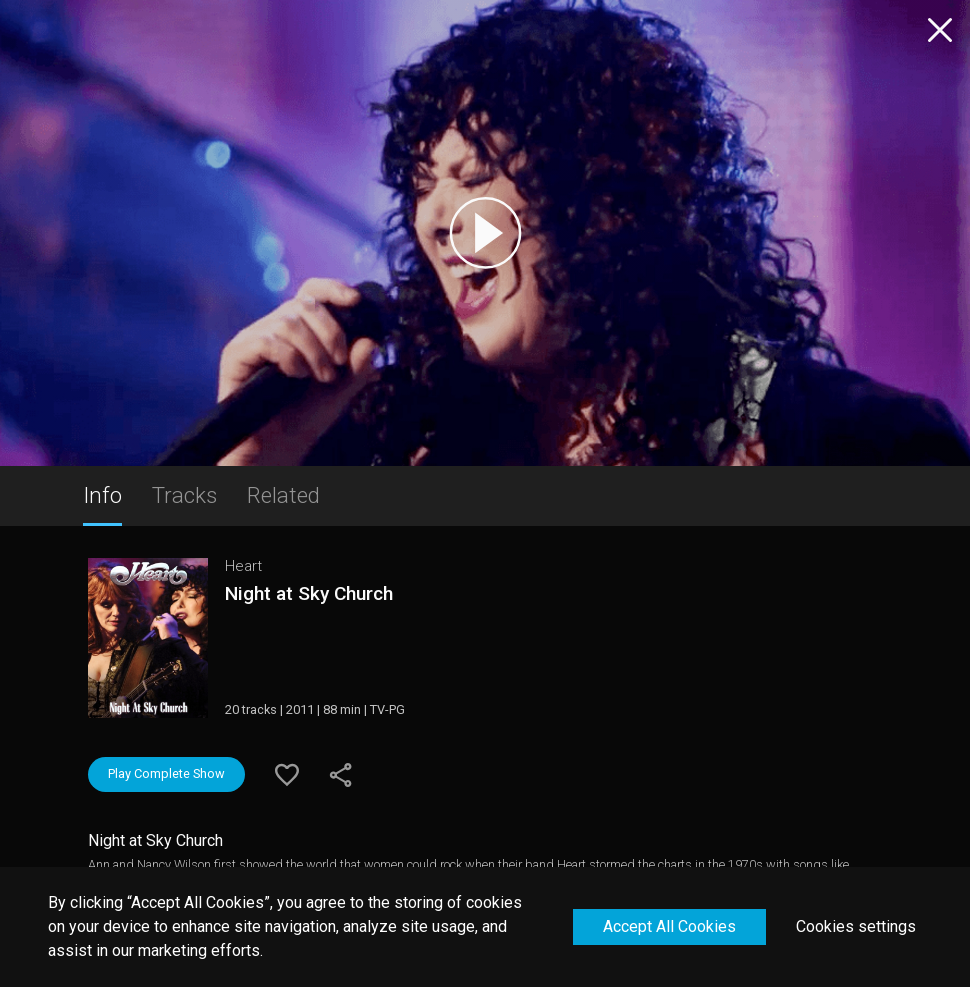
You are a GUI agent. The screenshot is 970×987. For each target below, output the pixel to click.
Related (283, 495)
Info (102, 495)
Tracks (184, 495)
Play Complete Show (166, 773)
